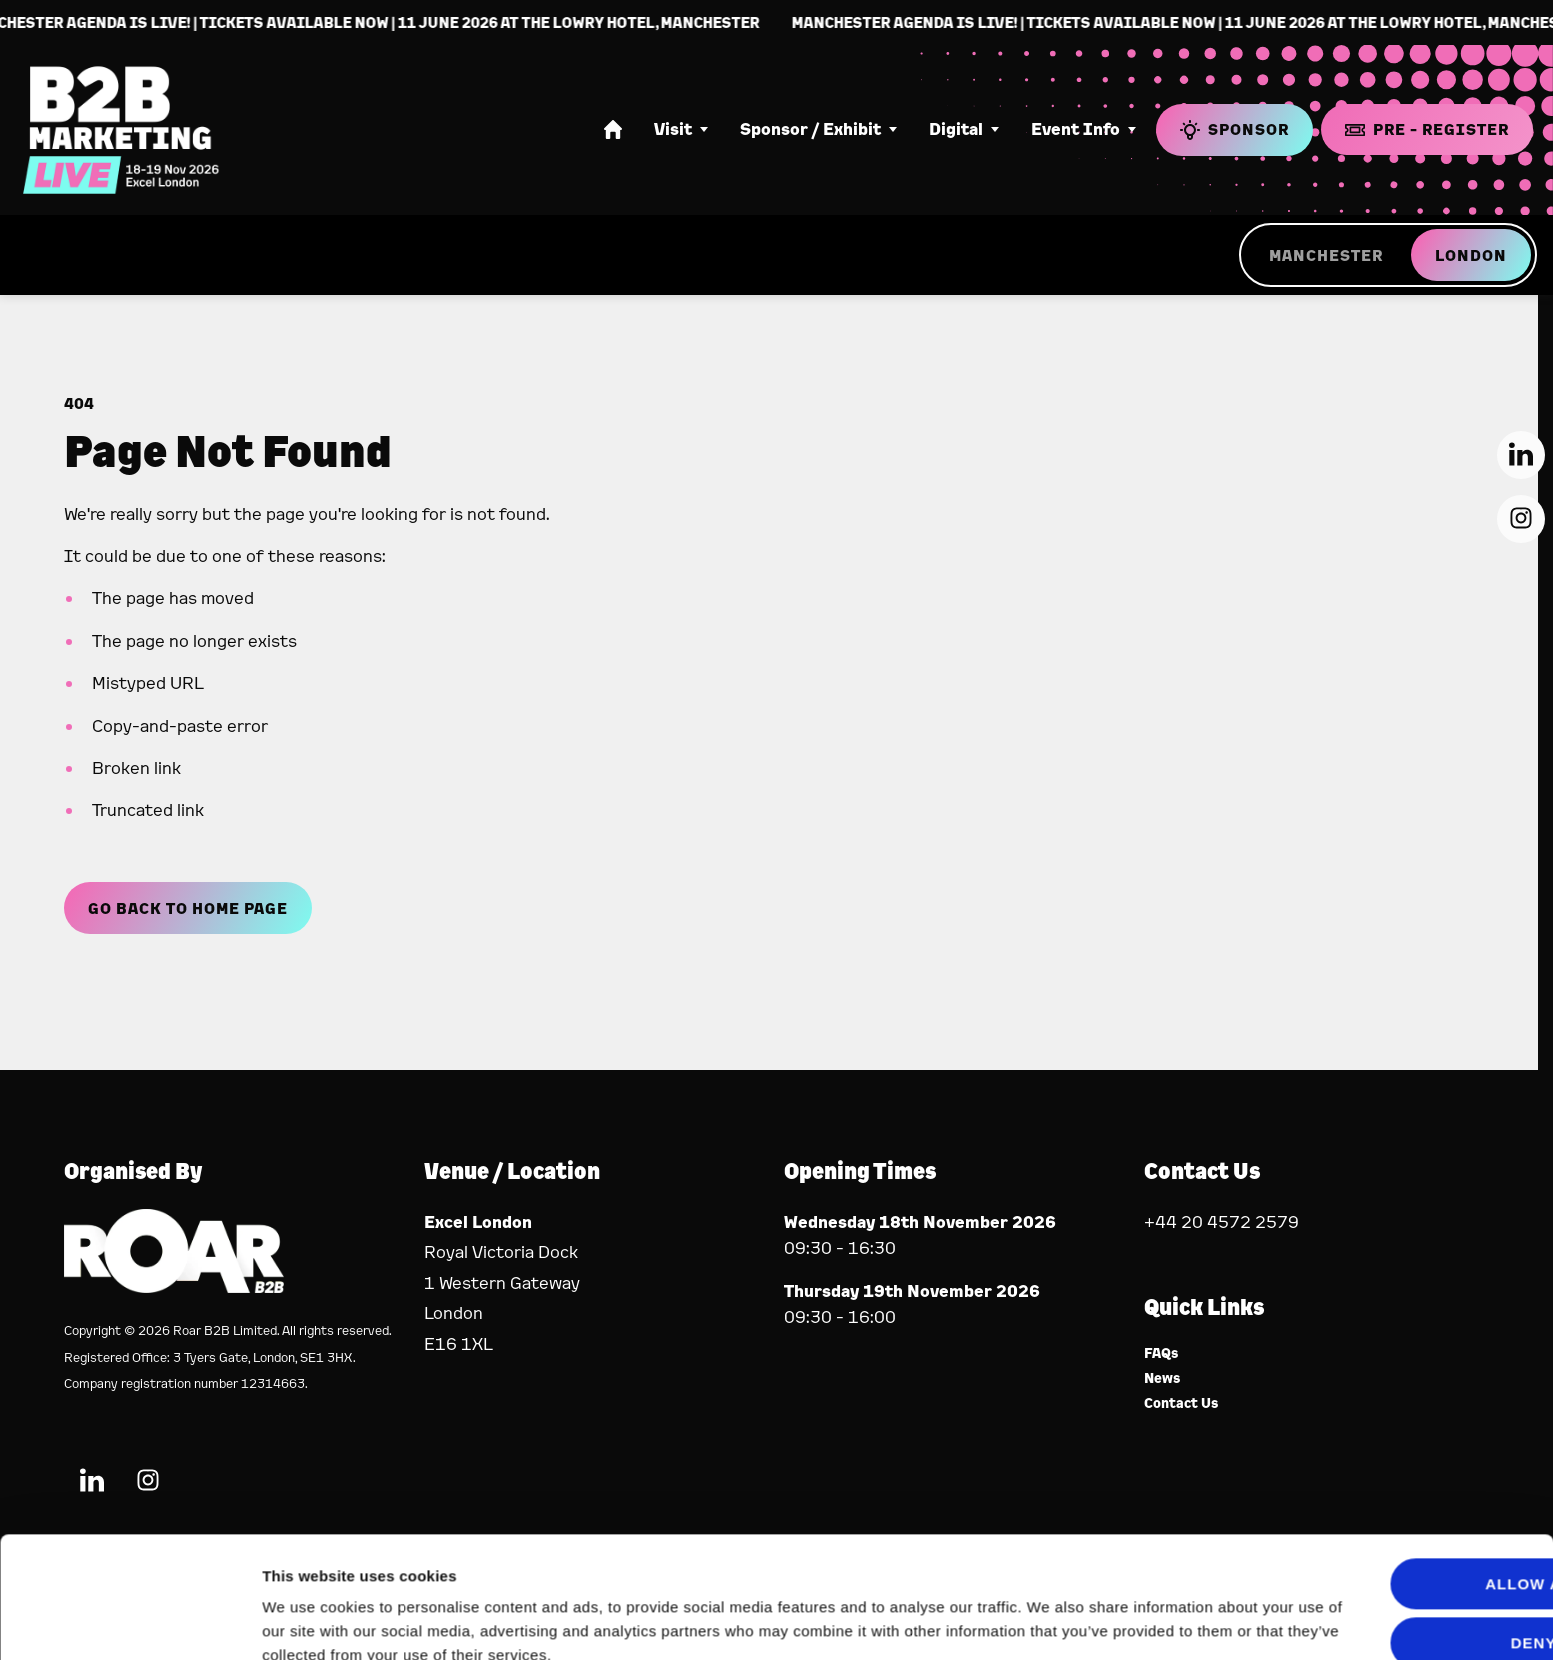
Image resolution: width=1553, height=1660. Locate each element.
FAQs (1161, 1353)
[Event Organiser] (174, 1286)
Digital (956, 129)
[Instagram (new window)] (1521, 519)
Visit (673, 129)
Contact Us (1181, 1403)
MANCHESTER (1326, 255)
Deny (1386, 1552)
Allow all (1386, 1494)
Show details (308, 1620)
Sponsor (1234, 129)
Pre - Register (1427, 129)
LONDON (1471, 255)
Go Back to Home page (188, 908)
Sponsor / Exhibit (810, 129)
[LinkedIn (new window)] (1521, 455)
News (1162, 1378)
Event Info (1075, 129)
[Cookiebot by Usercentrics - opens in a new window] (129, 1621)
